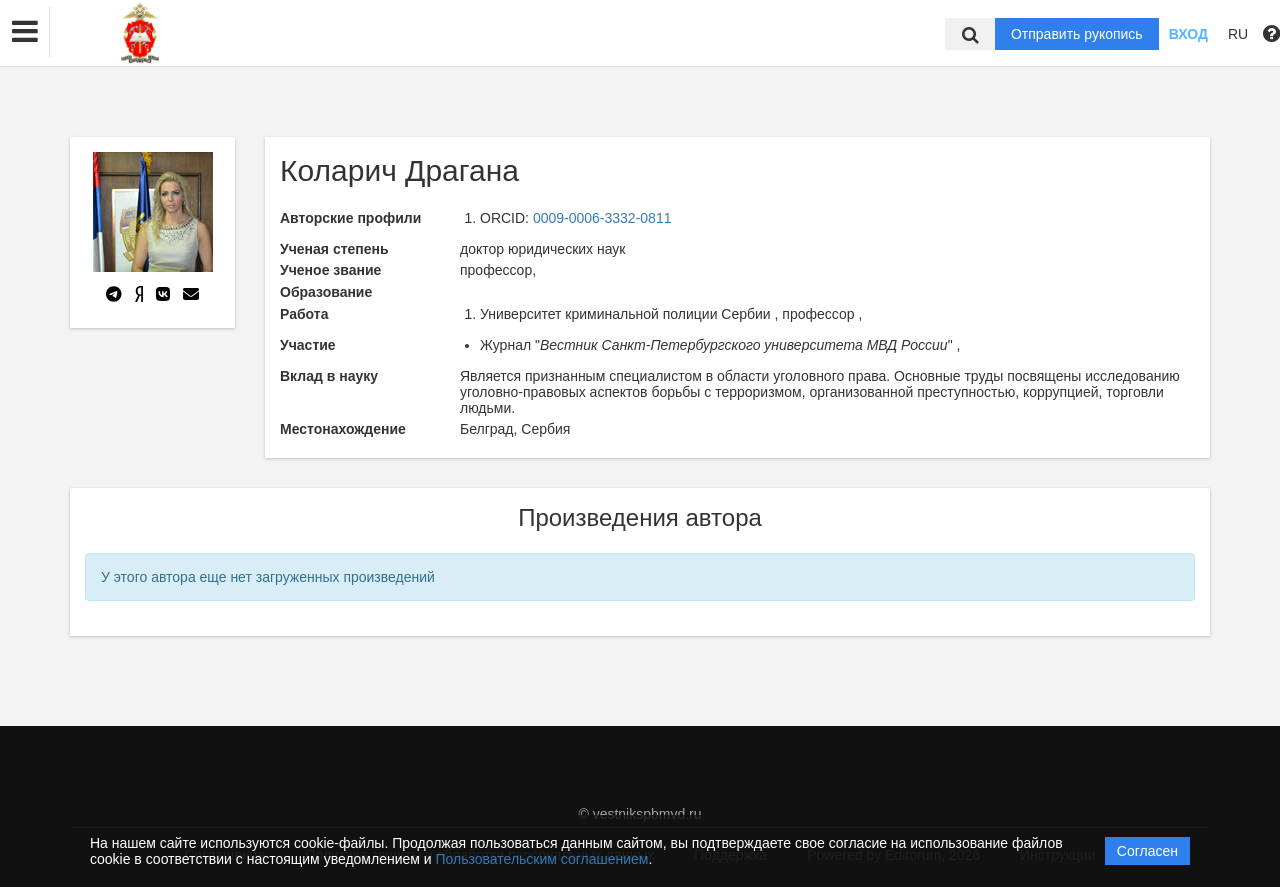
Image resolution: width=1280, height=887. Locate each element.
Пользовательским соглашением (542, 859)
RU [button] (1238, 34)
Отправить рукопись (1077, 34)
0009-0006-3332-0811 (602, 218)
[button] (25, 32)
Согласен (1147, 851)
